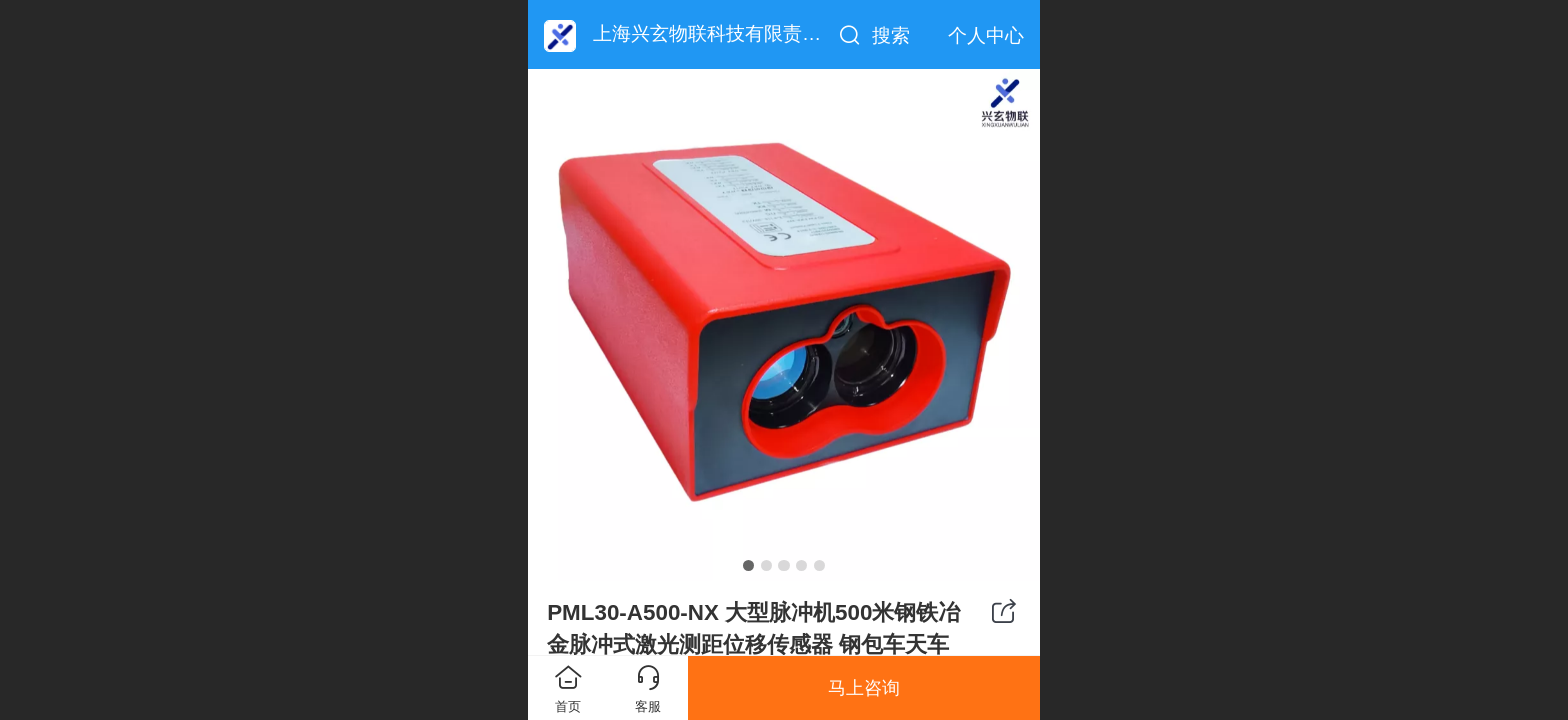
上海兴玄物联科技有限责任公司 (726, 33)
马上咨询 (864, 688)
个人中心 (986, 35)
